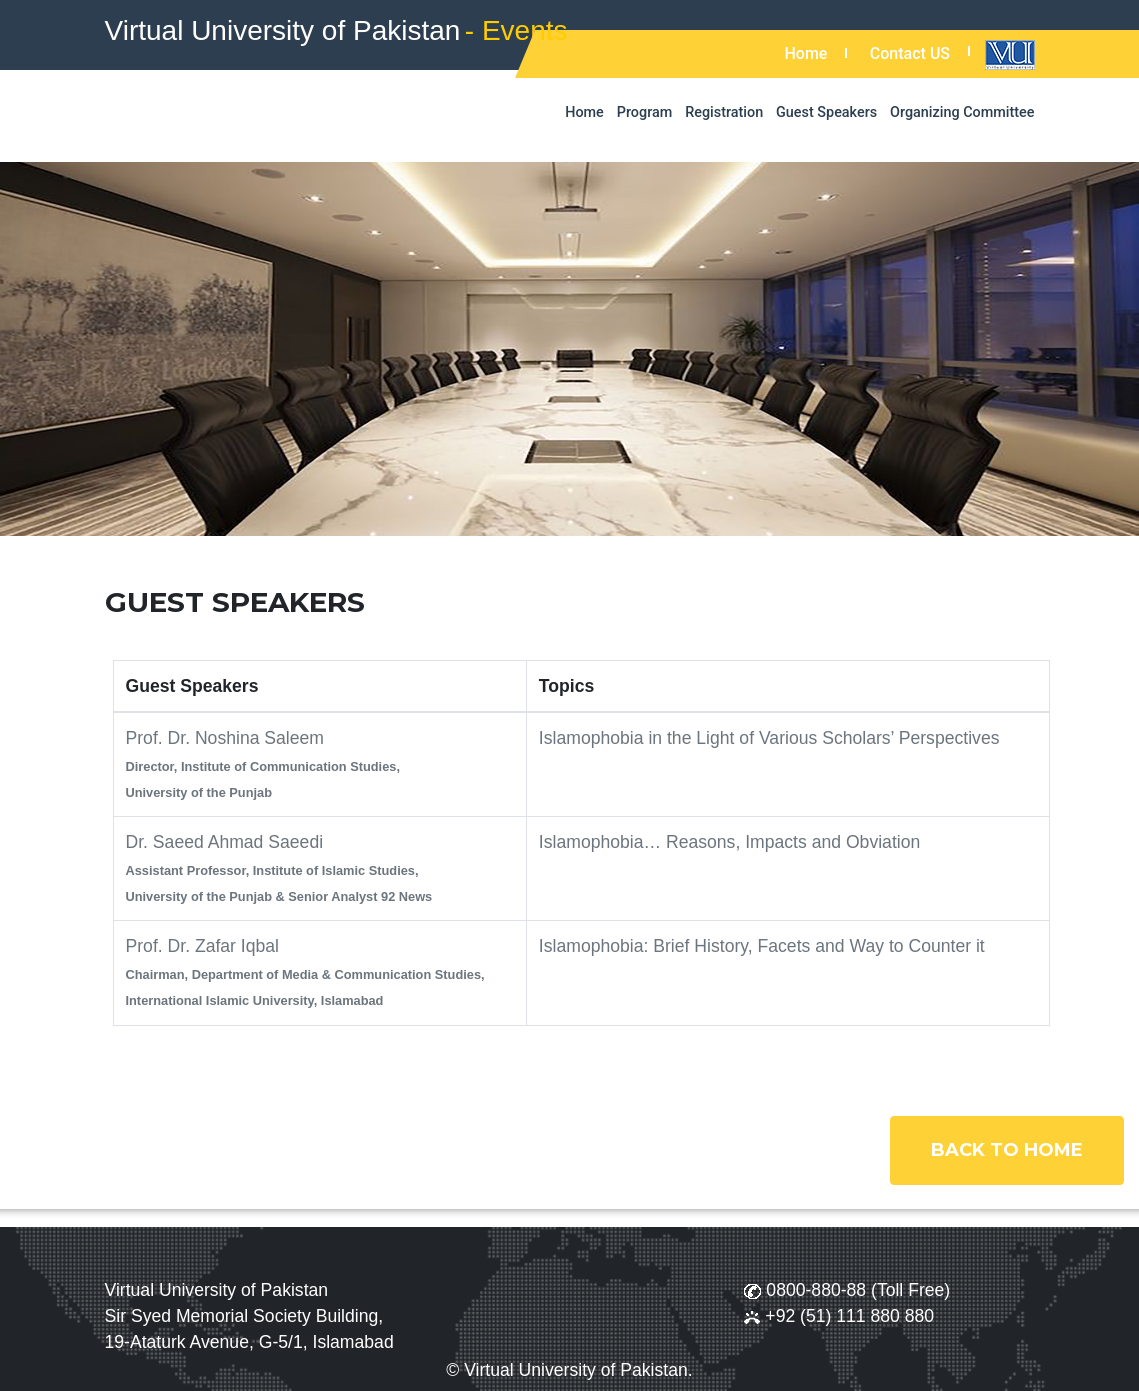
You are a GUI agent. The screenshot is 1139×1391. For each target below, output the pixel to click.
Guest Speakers (826, 112)
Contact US (910, 53)
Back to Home (1007, 1150)
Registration (724, 112)
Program (645, 112)
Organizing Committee (962, 112)
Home (805, 53)
